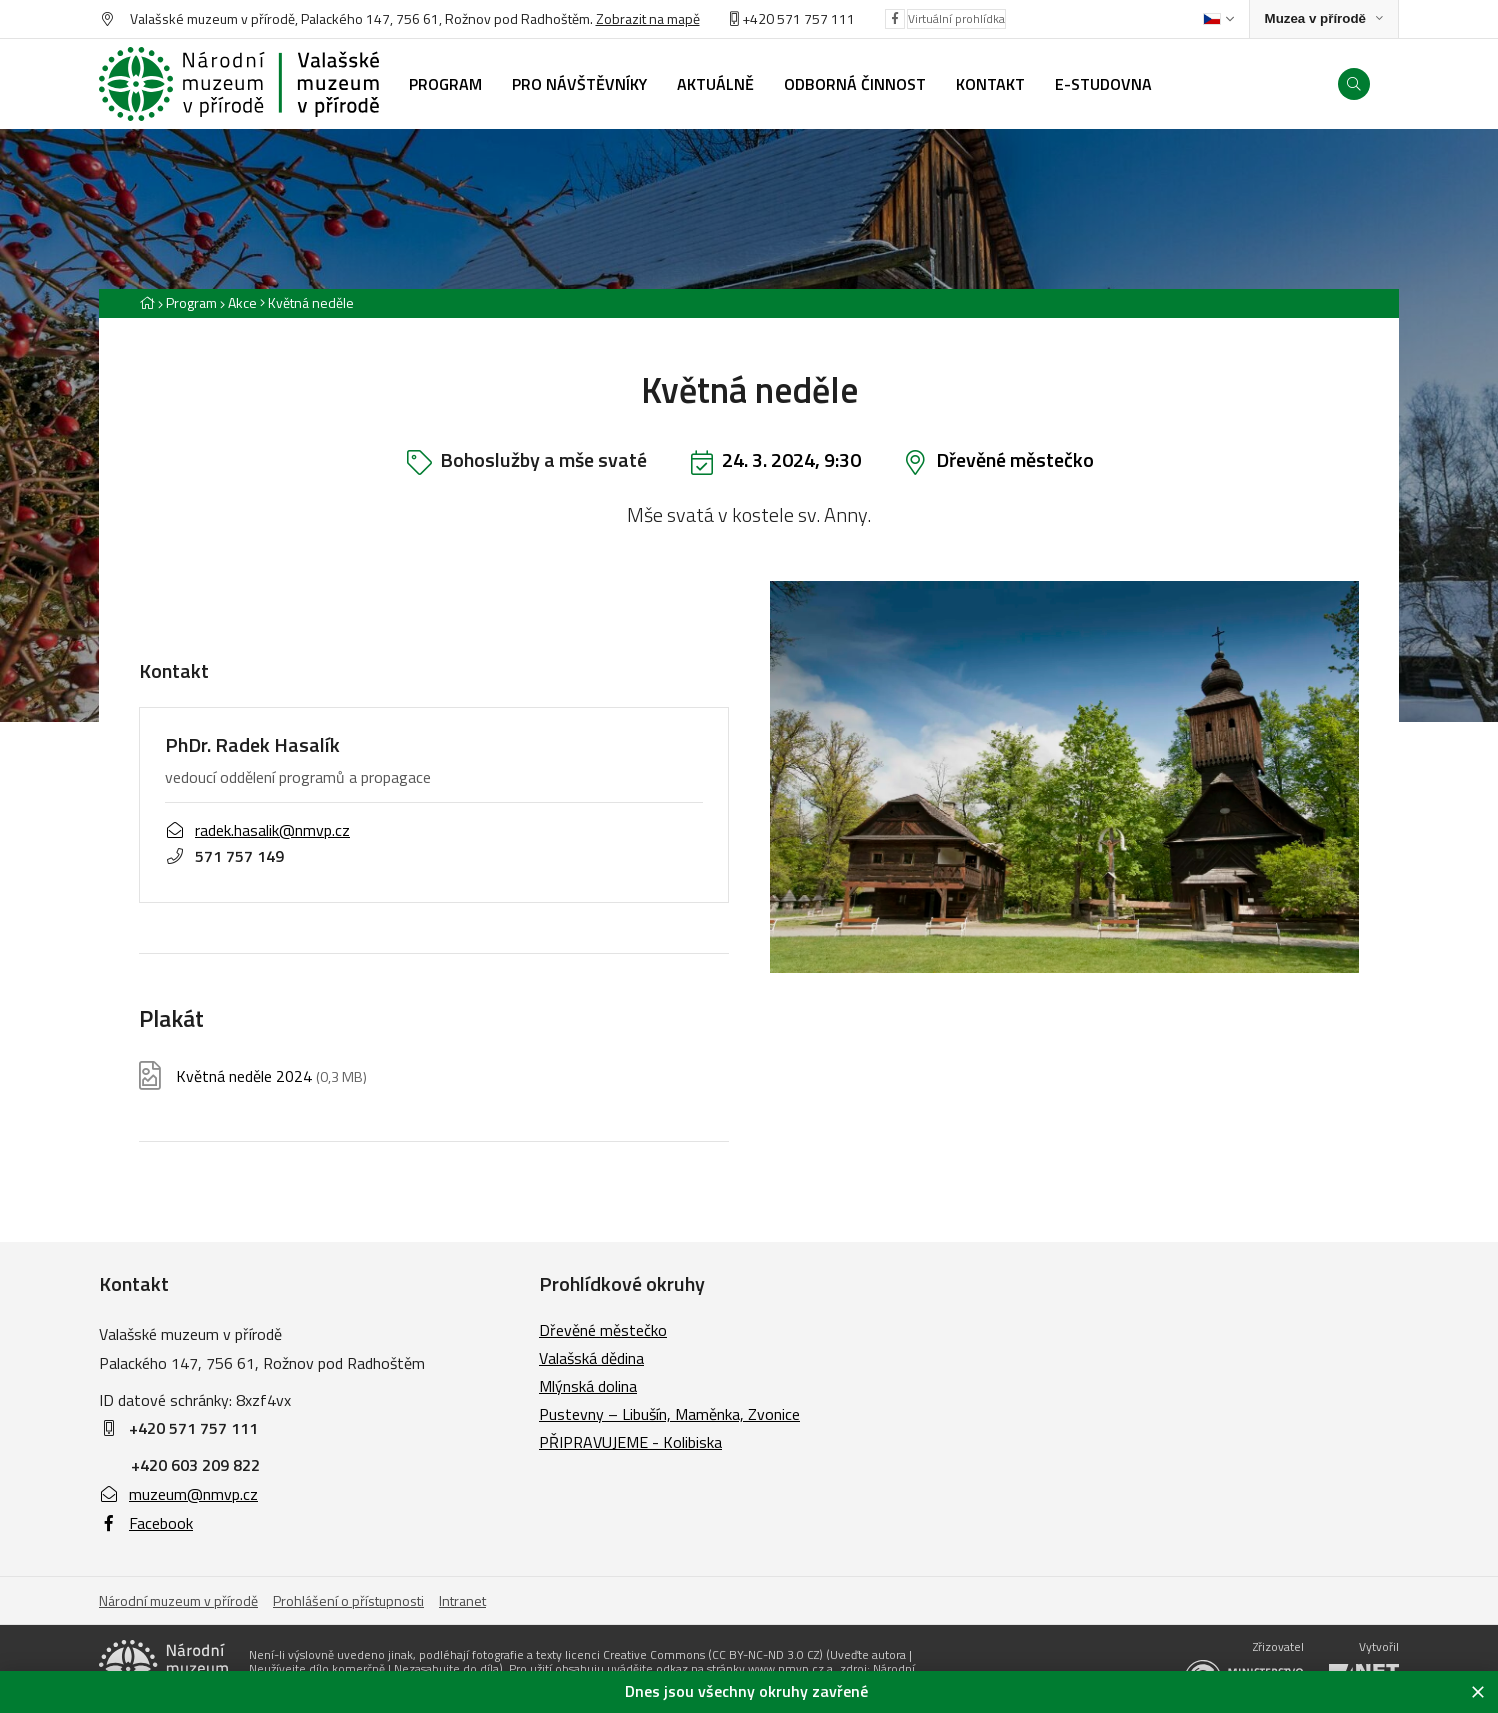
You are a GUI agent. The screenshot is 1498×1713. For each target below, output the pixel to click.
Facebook (146, 1523)
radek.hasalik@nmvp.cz (257, 830)
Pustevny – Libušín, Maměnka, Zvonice (669, 1414)
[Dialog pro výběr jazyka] (1218, 19)
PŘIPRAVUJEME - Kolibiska (630, 1442)
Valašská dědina (591, 1358)
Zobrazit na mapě (648, 18)
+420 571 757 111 (798, 18)
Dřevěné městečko (1015, 459)
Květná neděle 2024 (271, 1076)
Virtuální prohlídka (956, 18)
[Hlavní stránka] (147, 302)
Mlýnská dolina (588, 1386)
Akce (242, 302)
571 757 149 (224, 856)
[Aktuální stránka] (307, 302)
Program (191, 302)
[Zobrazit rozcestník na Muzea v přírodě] (1324, 19)
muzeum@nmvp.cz (178, 1494)
